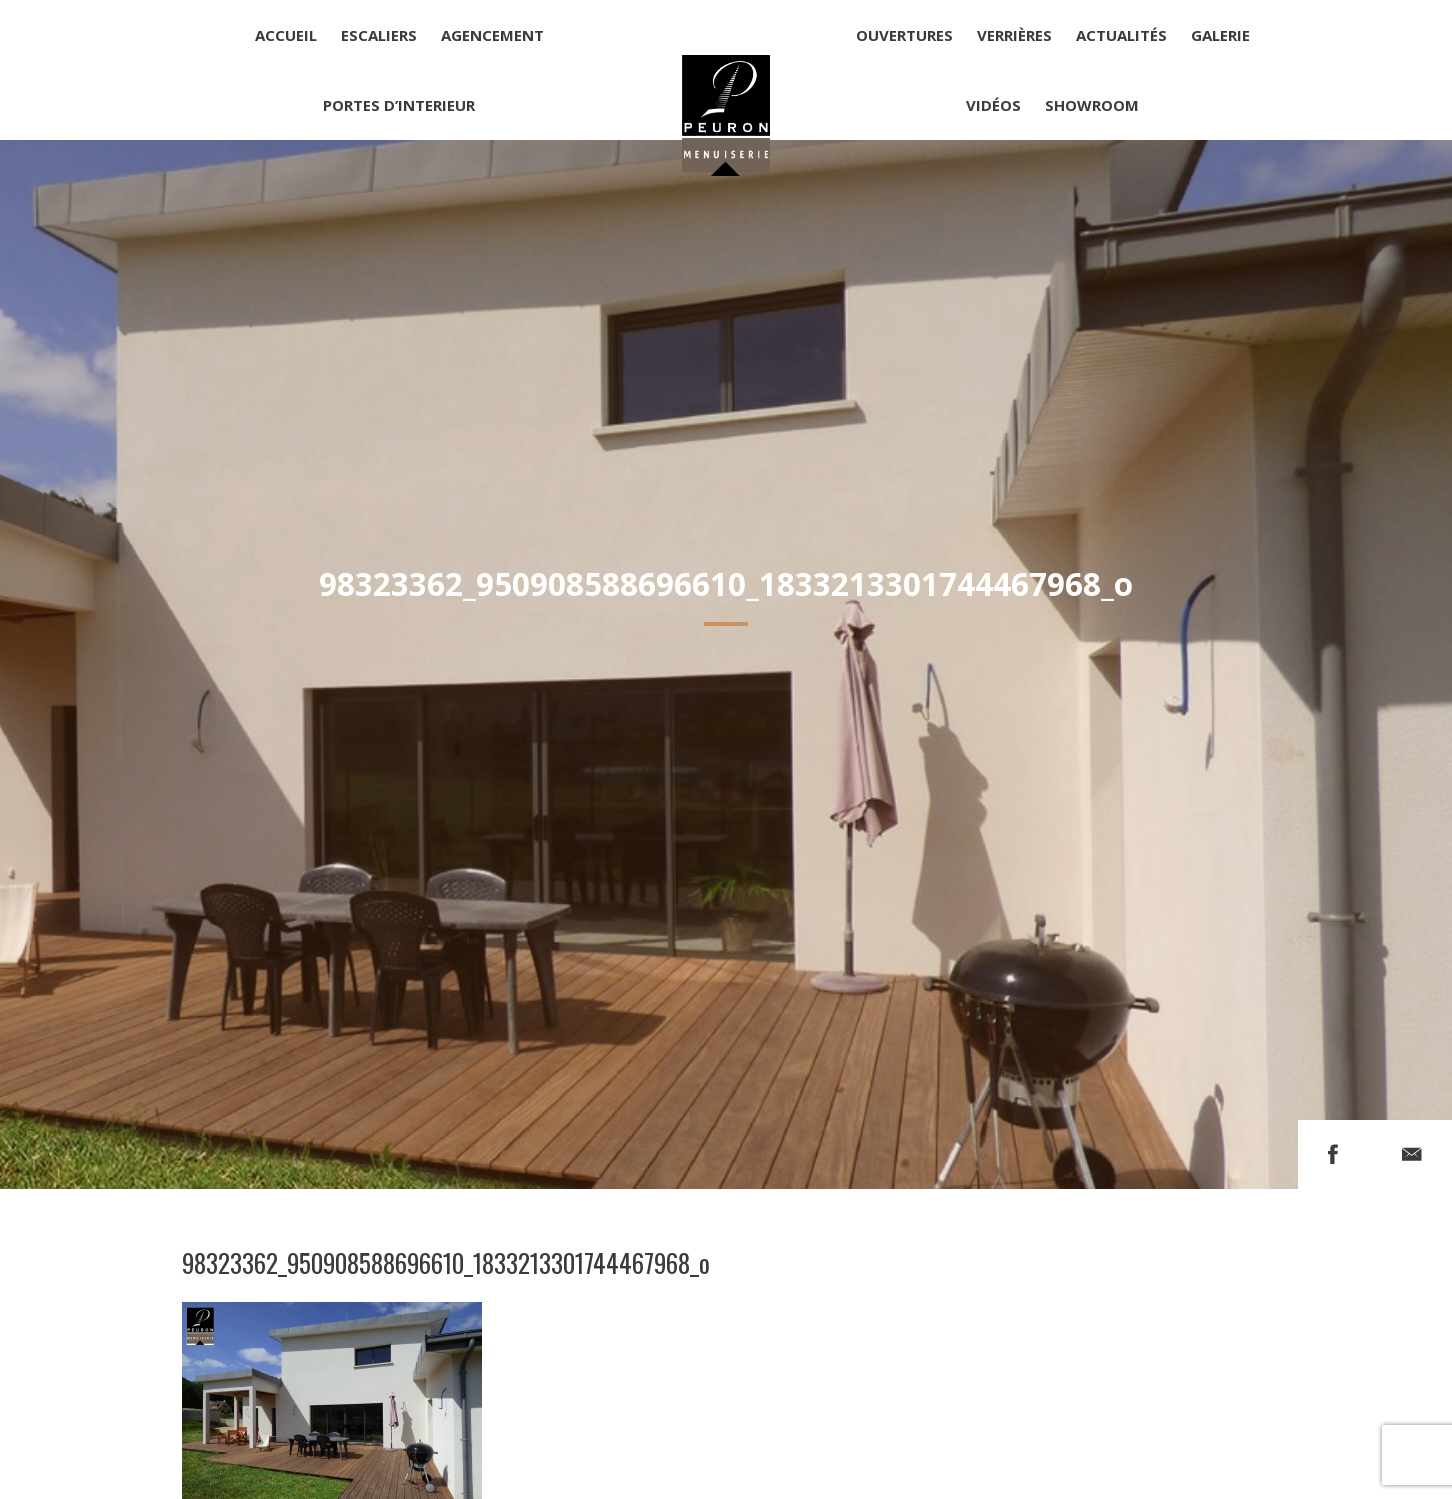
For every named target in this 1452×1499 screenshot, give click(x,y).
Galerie (1220, 35)
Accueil (286, 35)
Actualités (1121, 35)
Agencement (492, 35)
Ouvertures (904, 35)
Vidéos (993, 105)
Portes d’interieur (399, 105)
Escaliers (379, 35)
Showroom (1092, 105)
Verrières (1014, 35)
